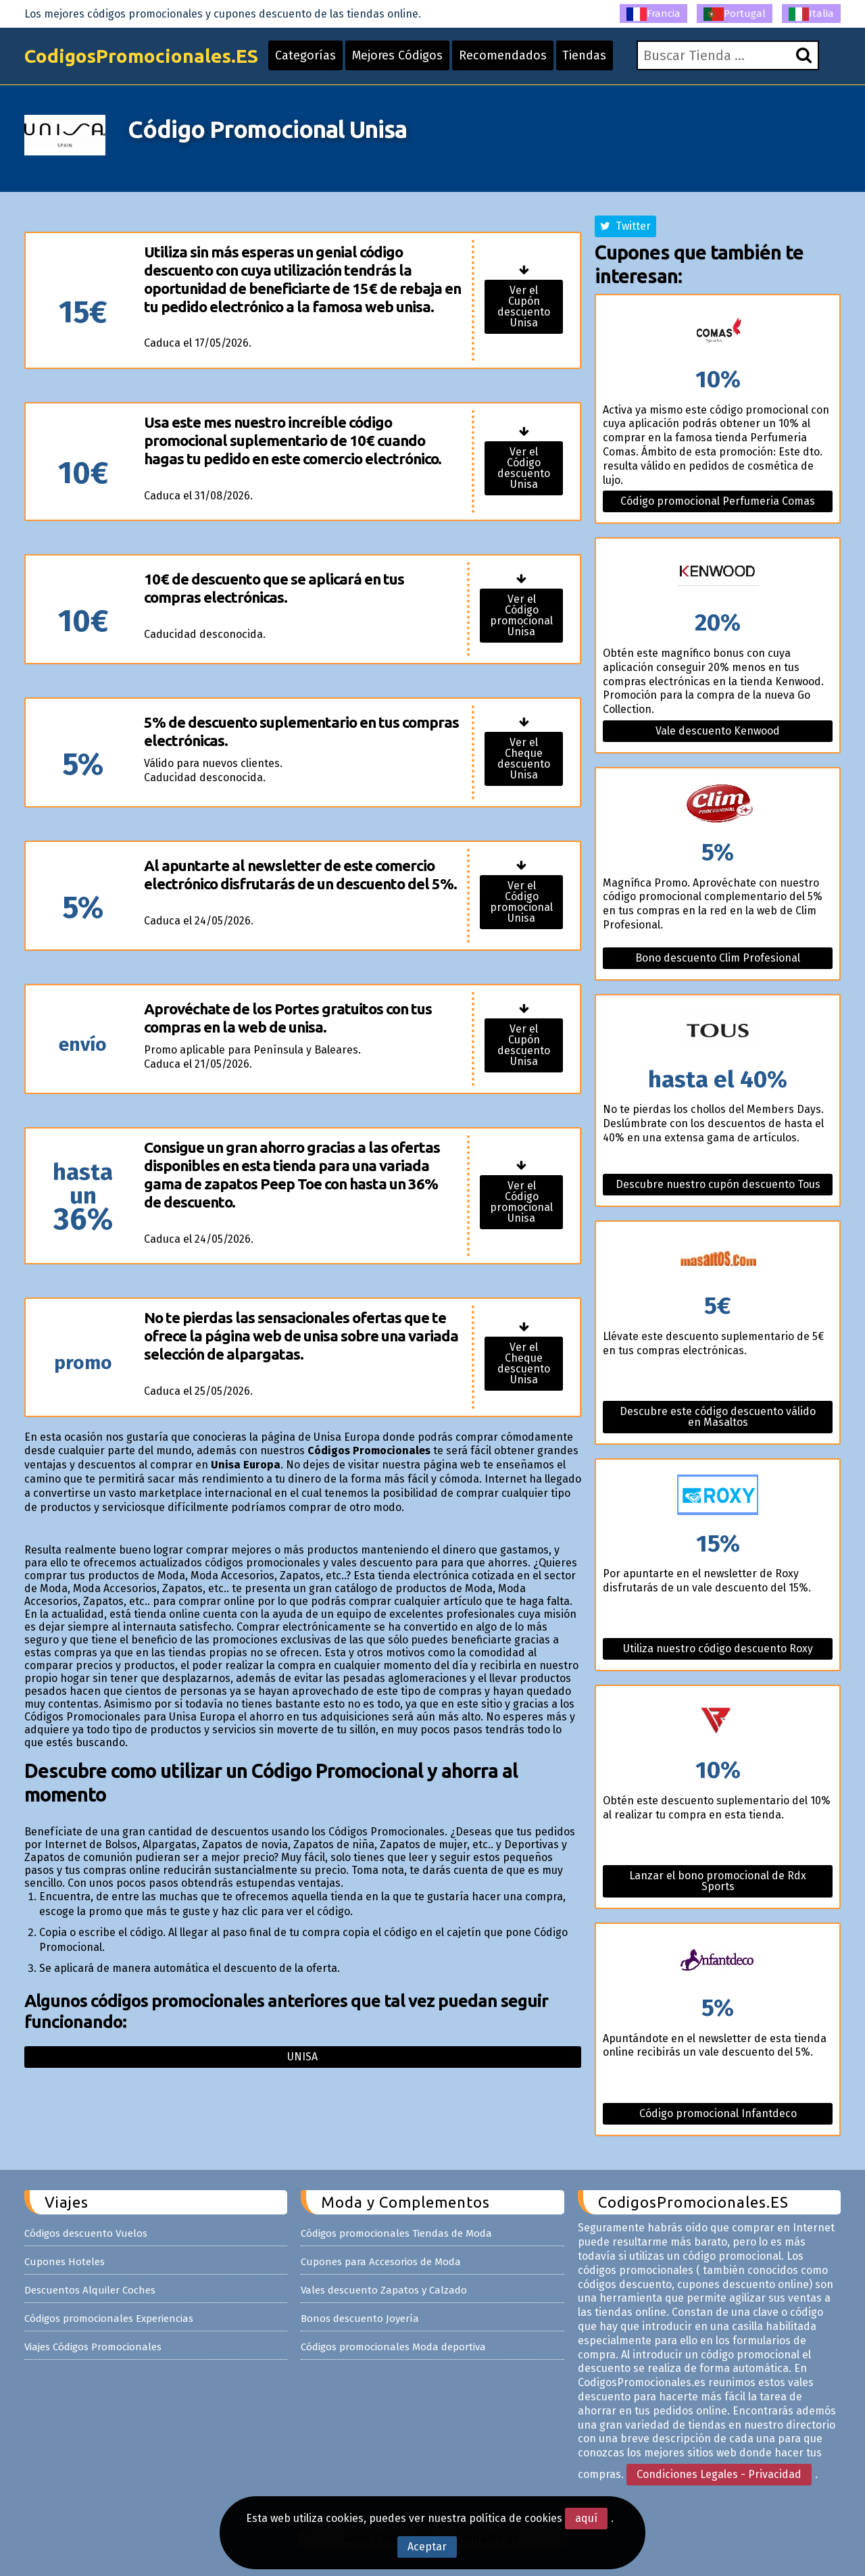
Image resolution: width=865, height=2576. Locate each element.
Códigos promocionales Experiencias (108, 2318)
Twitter (625, 226)
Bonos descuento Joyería (360, 2318)
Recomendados (503, 55)
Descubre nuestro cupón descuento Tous (718, 1184)
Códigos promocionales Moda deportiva (393, 2347)
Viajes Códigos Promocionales (93, 2347)
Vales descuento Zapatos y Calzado (384, 2290)
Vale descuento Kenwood (718, 730)
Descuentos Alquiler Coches (89, 2290)
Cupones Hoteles (64, 2262)
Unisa (302, 2056)
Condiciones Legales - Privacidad (719, 2474)
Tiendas (585, 55)
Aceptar (427, 2546)
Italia (811, 14)
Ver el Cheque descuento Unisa (523, 758)
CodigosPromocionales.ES (141, 55)
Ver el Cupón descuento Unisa (523, 306)
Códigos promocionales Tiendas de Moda (396, 2233)
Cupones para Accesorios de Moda (381, 2262)
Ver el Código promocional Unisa (521, 615)
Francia (653, 14)
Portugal (734, 14)
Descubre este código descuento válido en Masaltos (718, 1417)
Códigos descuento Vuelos (85, 2233)
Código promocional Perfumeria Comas (717, 501)
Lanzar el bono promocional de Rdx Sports (717, 1881)
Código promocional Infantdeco (718, 2113)
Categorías (305, 55)
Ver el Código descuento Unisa (523, 468)
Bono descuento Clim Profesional (717, 957)
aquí (586, 2518)
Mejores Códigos (397, 55)
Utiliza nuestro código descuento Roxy (718, 1648)
